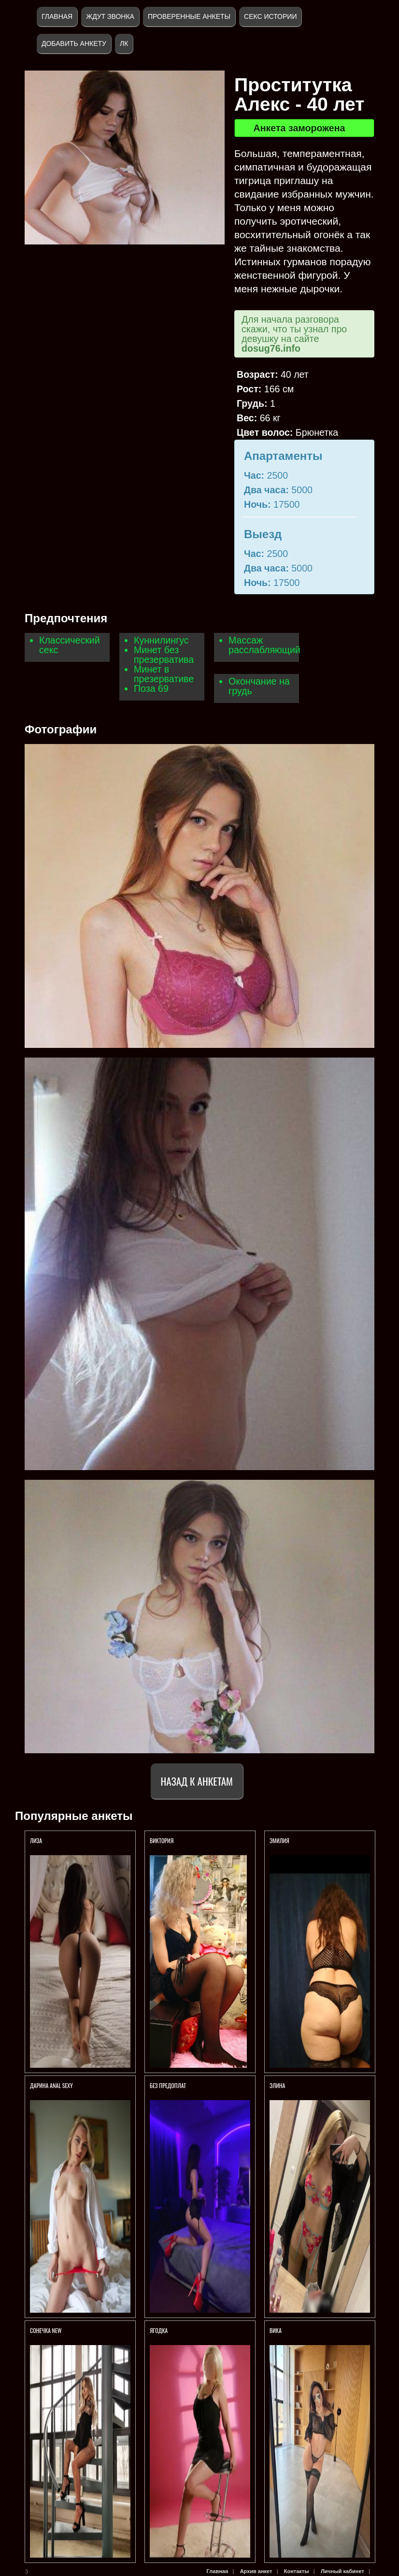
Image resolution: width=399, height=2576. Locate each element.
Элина (277, 2085)
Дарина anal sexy (51, 2085)
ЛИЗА (36, 1840)
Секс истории (270, 16)
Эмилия (279, 1840)
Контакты (296, 2571)
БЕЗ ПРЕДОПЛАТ (168, 2085)
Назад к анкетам (197, 1781)
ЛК (124, 43)
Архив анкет (256, 2571)
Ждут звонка (110, 16)
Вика (276, 2330)
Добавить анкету (74, 43)
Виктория (161, 1840)
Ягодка (159, 2330)
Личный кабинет (342, 2571)
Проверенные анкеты (189, 16)
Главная (57, 16)
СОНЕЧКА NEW (46, 2330)
